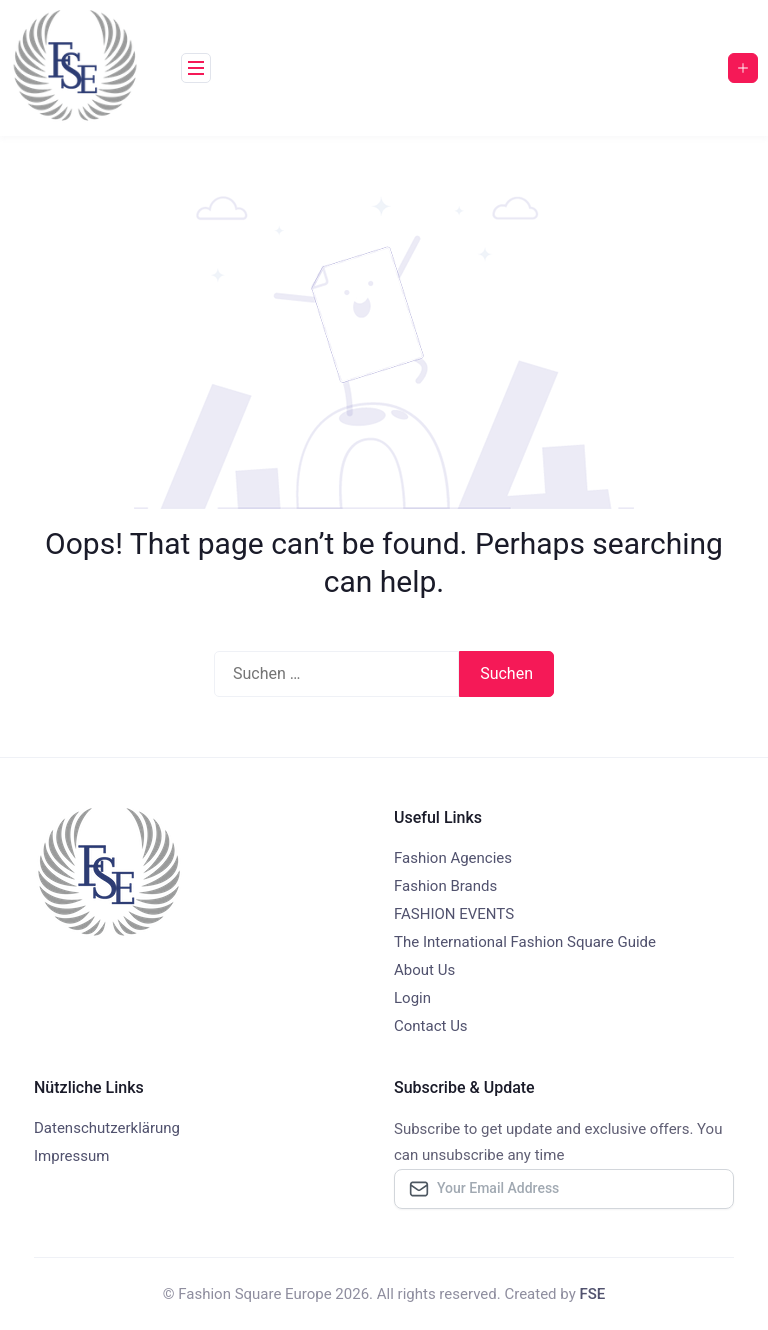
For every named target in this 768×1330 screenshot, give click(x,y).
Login (412, 998)
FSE (592, 1294)
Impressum (71, 1156)
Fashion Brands (445, 886)
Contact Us (431, 1026)
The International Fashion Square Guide (525, 942)
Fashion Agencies (453, 858)
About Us (424, 970)
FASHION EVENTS (454, 914)
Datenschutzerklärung (107, 1128)
